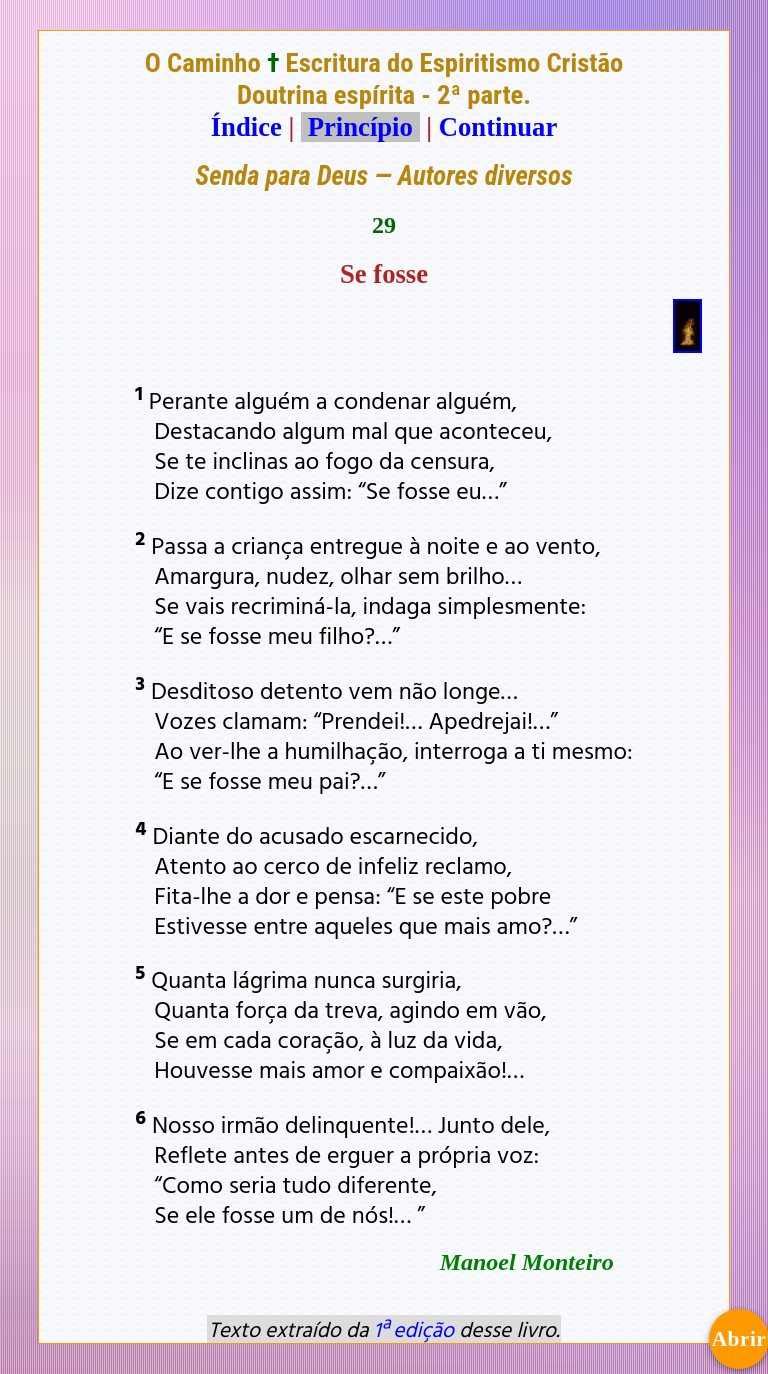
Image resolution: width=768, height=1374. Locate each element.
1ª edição (414, 1329)
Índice (246, 127)
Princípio (360, 127)
